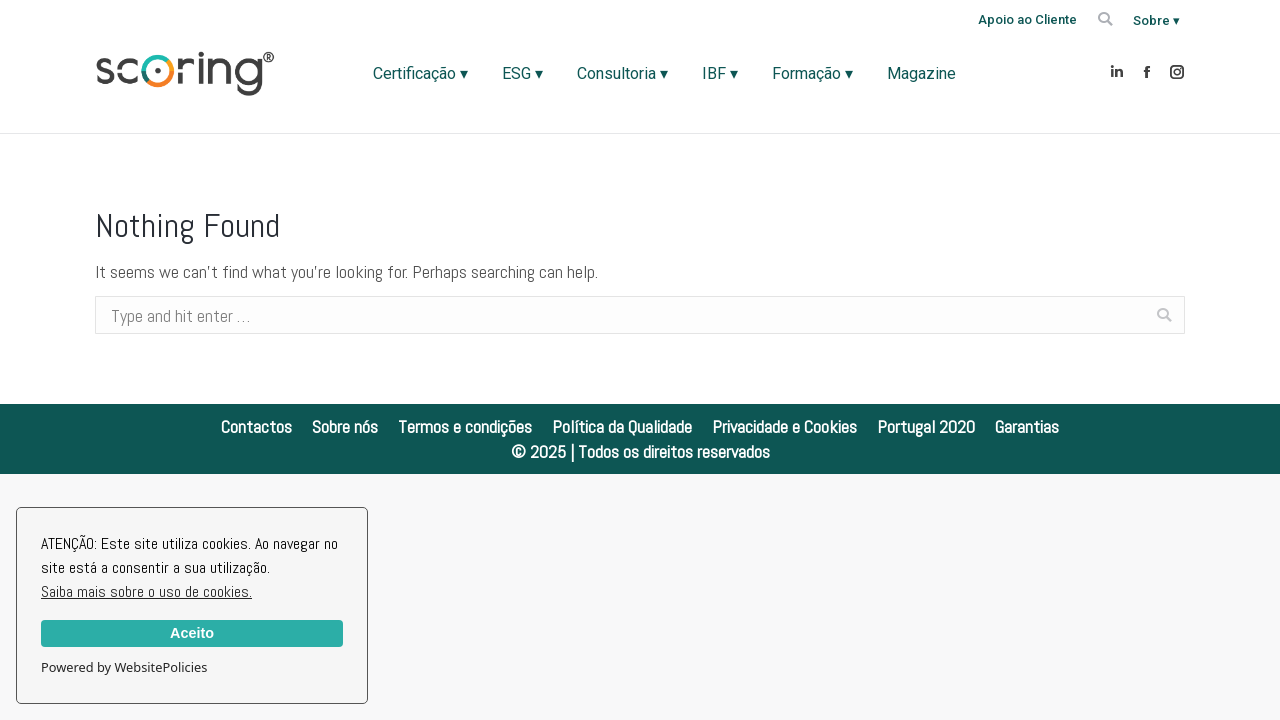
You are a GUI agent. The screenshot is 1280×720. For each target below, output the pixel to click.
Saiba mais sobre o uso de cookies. (146, 591)
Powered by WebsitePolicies (124, 667)
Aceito (192, 633)
